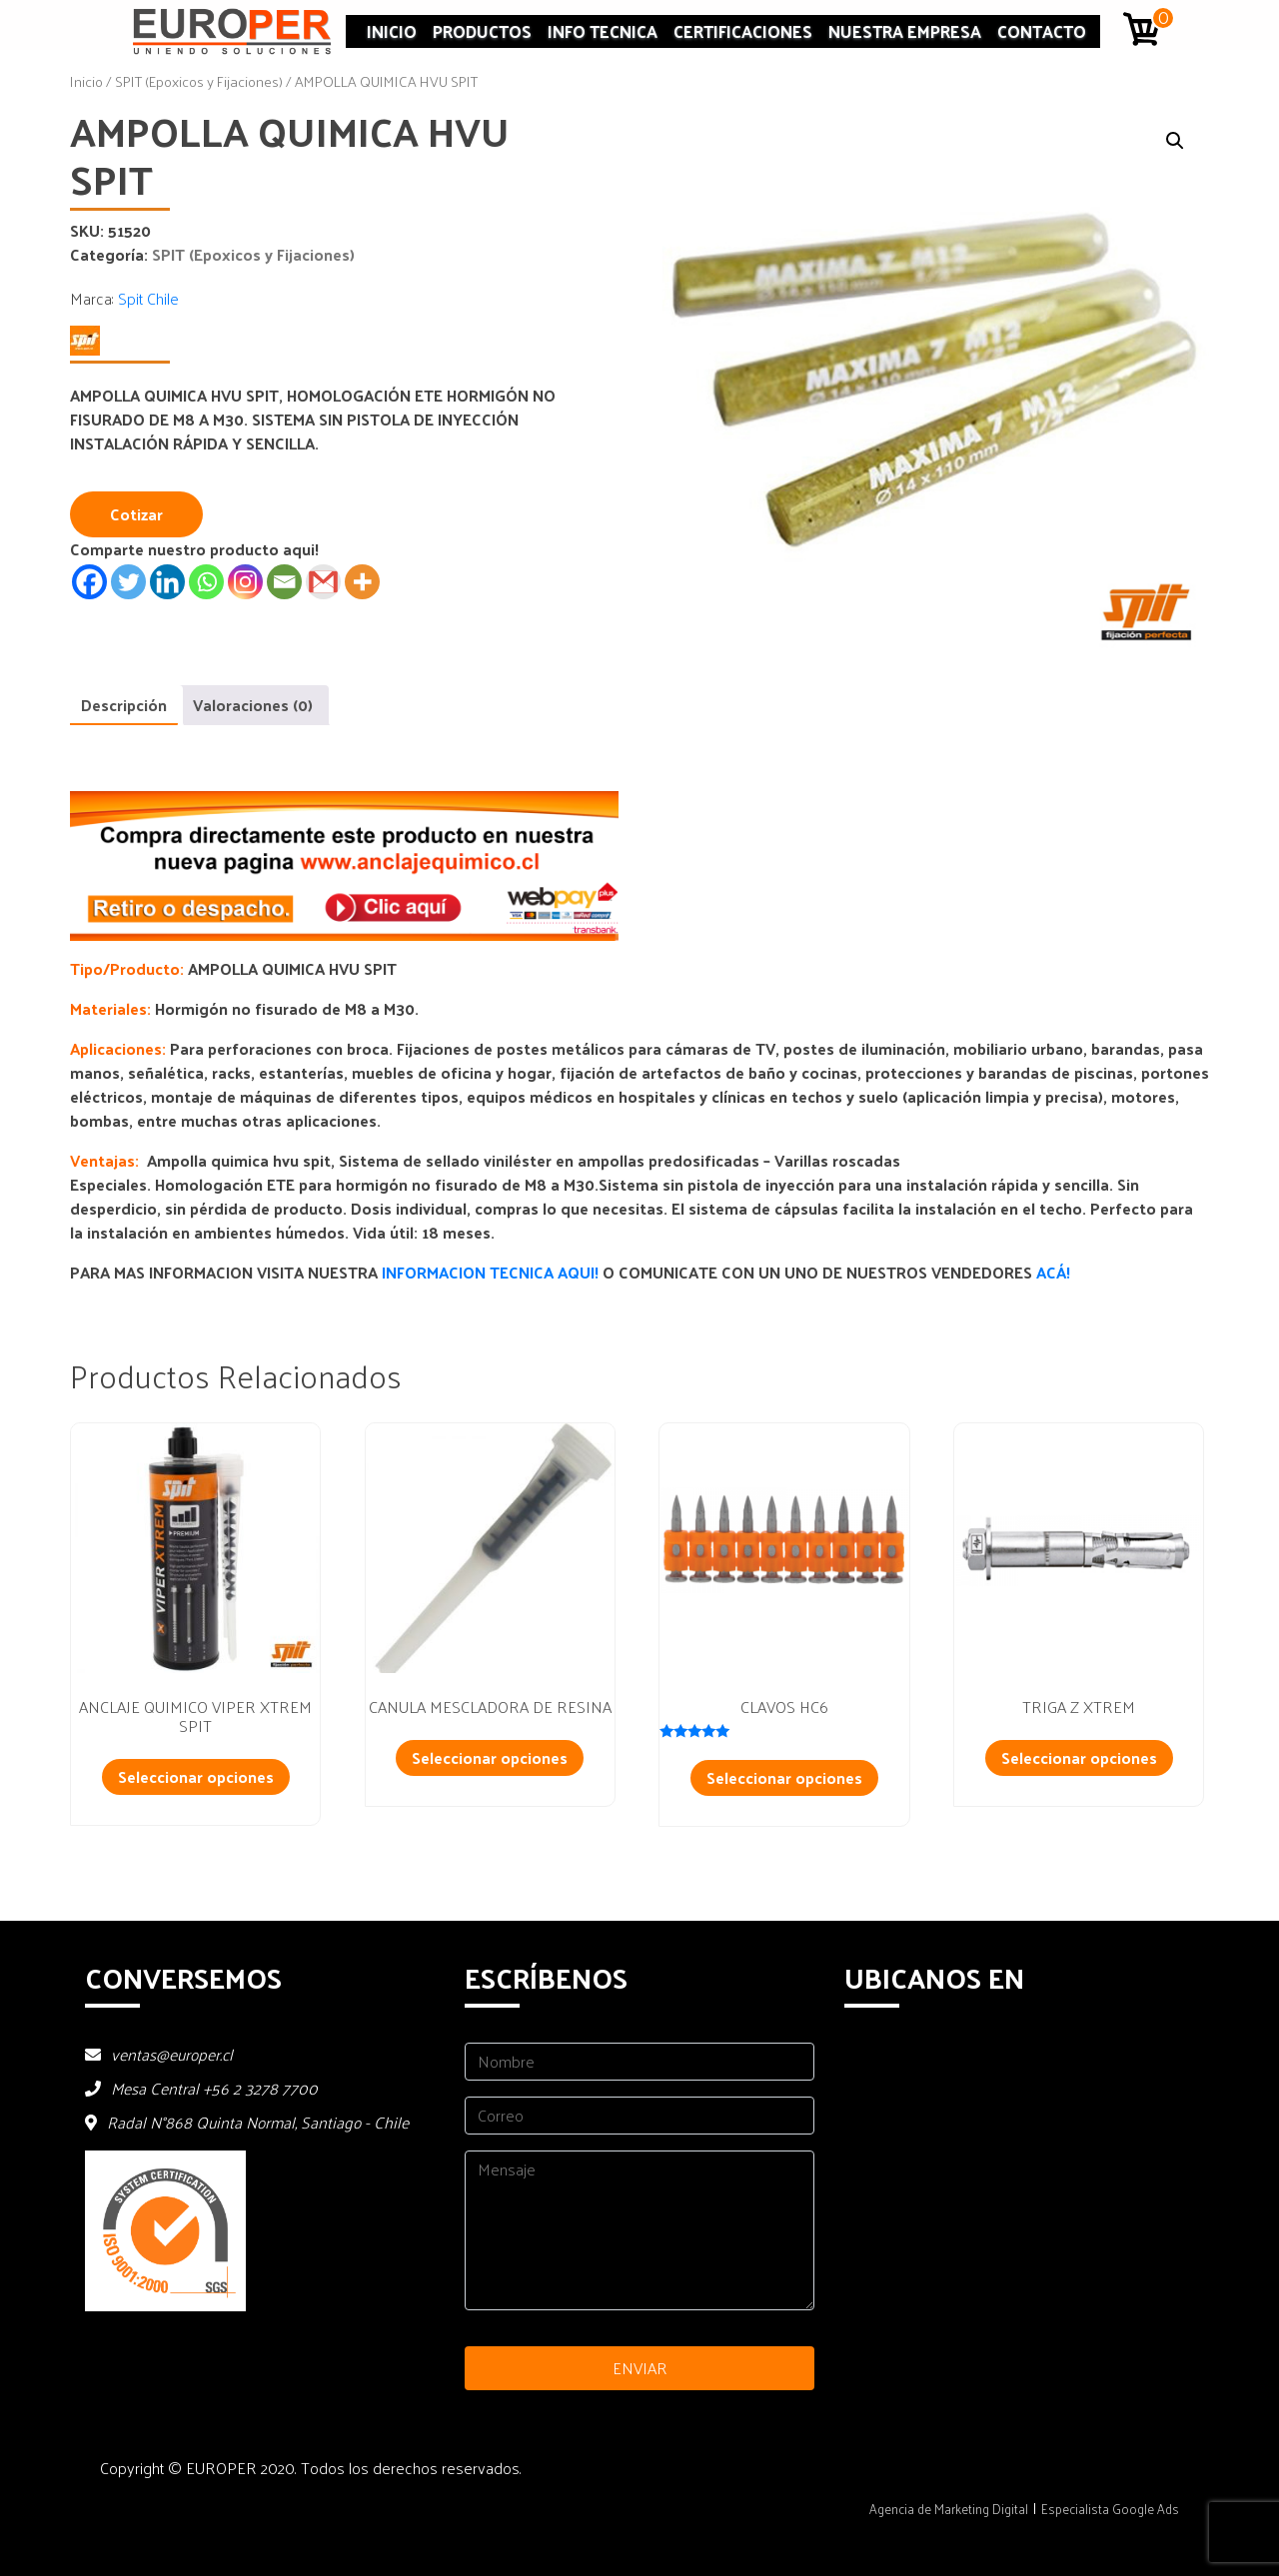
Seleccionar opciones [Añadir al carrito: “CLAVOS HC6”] (784, 1777)
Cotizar (136, 513)
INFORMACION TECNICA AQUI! (492, 1272)
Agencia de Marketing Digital (948, 2508)
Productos (482, 31)
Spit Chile (148, 298)
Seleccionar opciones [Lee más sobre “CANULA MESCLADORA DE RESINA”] (490, 1757)
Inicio (392, 31)
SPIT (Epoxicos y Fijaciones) (199, 81)
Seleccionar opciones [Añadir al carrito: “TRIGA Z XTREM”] (1079, 1757)
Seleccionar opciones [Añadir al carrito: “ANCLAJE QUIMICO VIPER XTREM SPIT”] (196, 1776)
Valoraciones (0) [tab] (253, 704)
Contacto (1041, 31)
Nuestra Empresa (904, 31)
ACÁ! (1053, 1272)
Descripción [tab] (124, 704)
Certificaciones (742, 31)
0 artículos (1164, 18)
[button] (1175, 141)
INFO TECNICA (602, 31)
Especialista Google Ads (1110, 2508)
